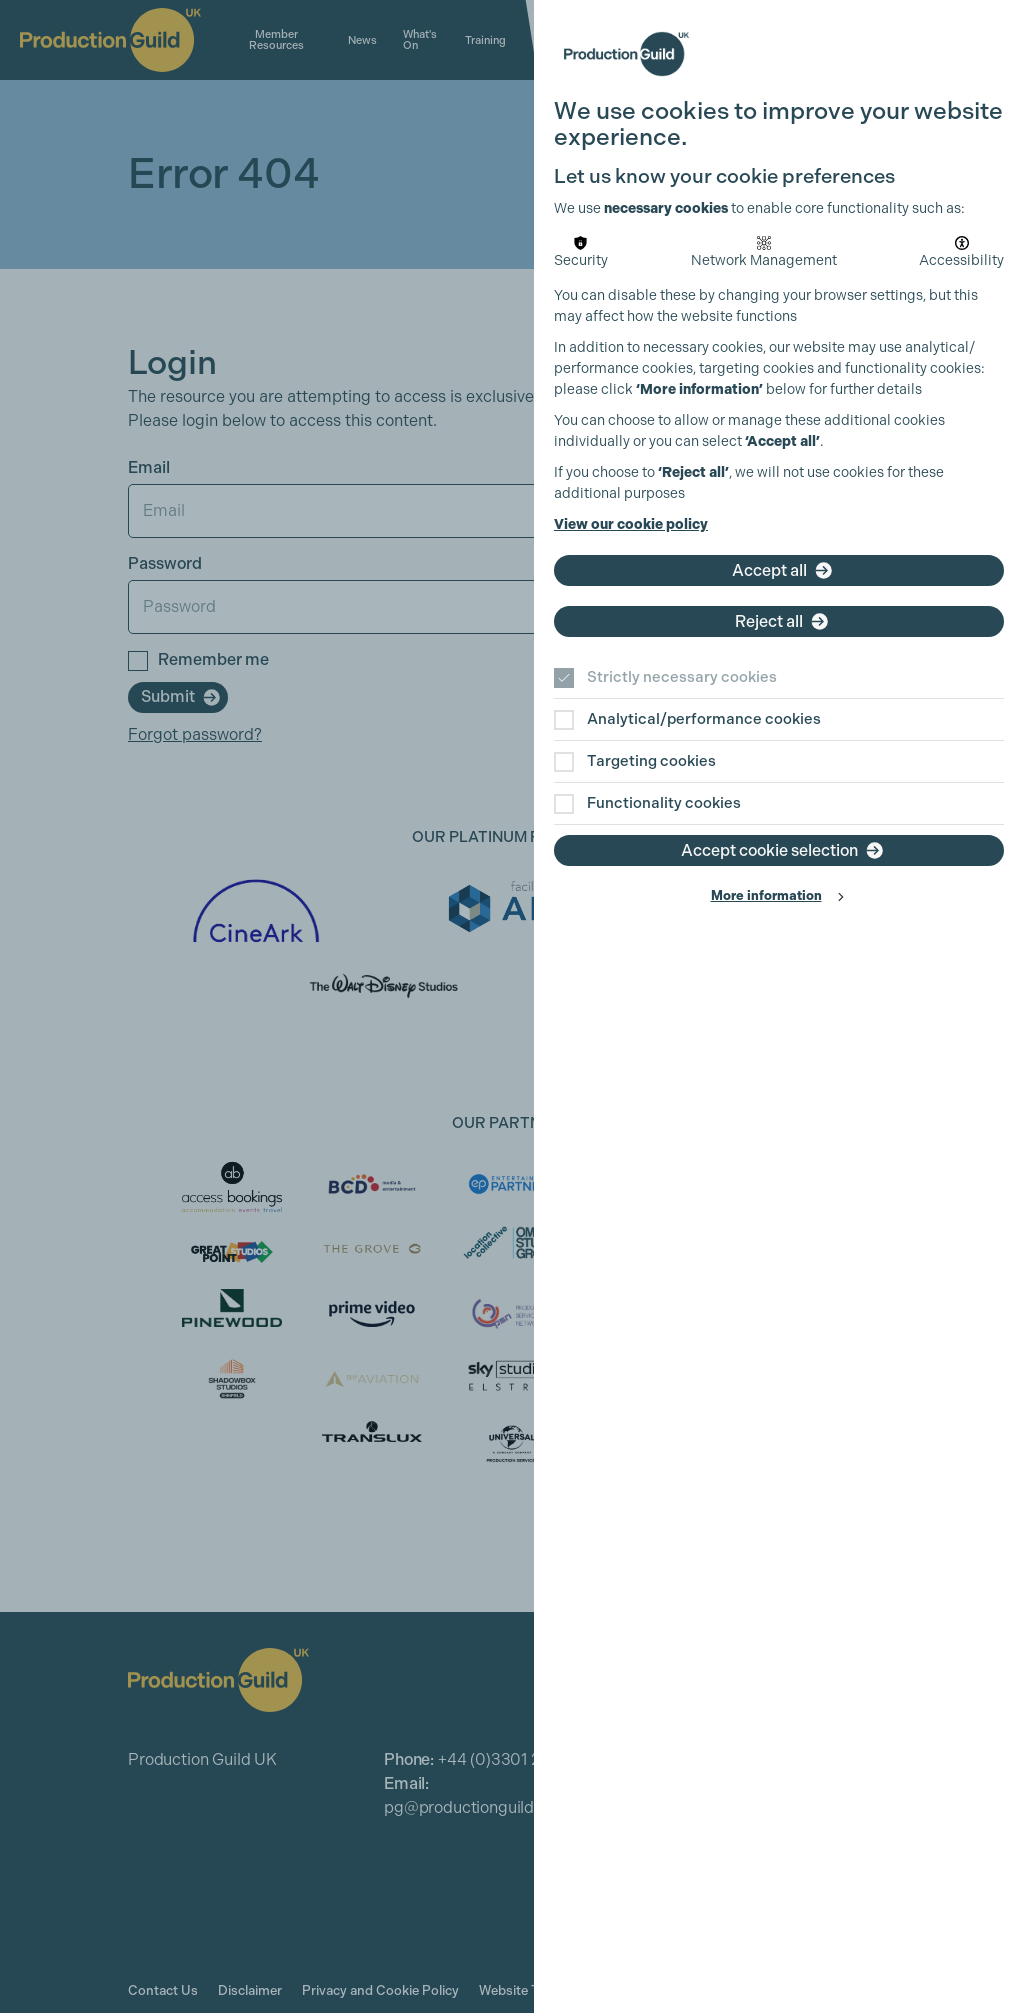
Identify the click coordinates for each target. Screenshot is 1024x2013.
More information (766, 895)
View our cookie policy (631, 524)
